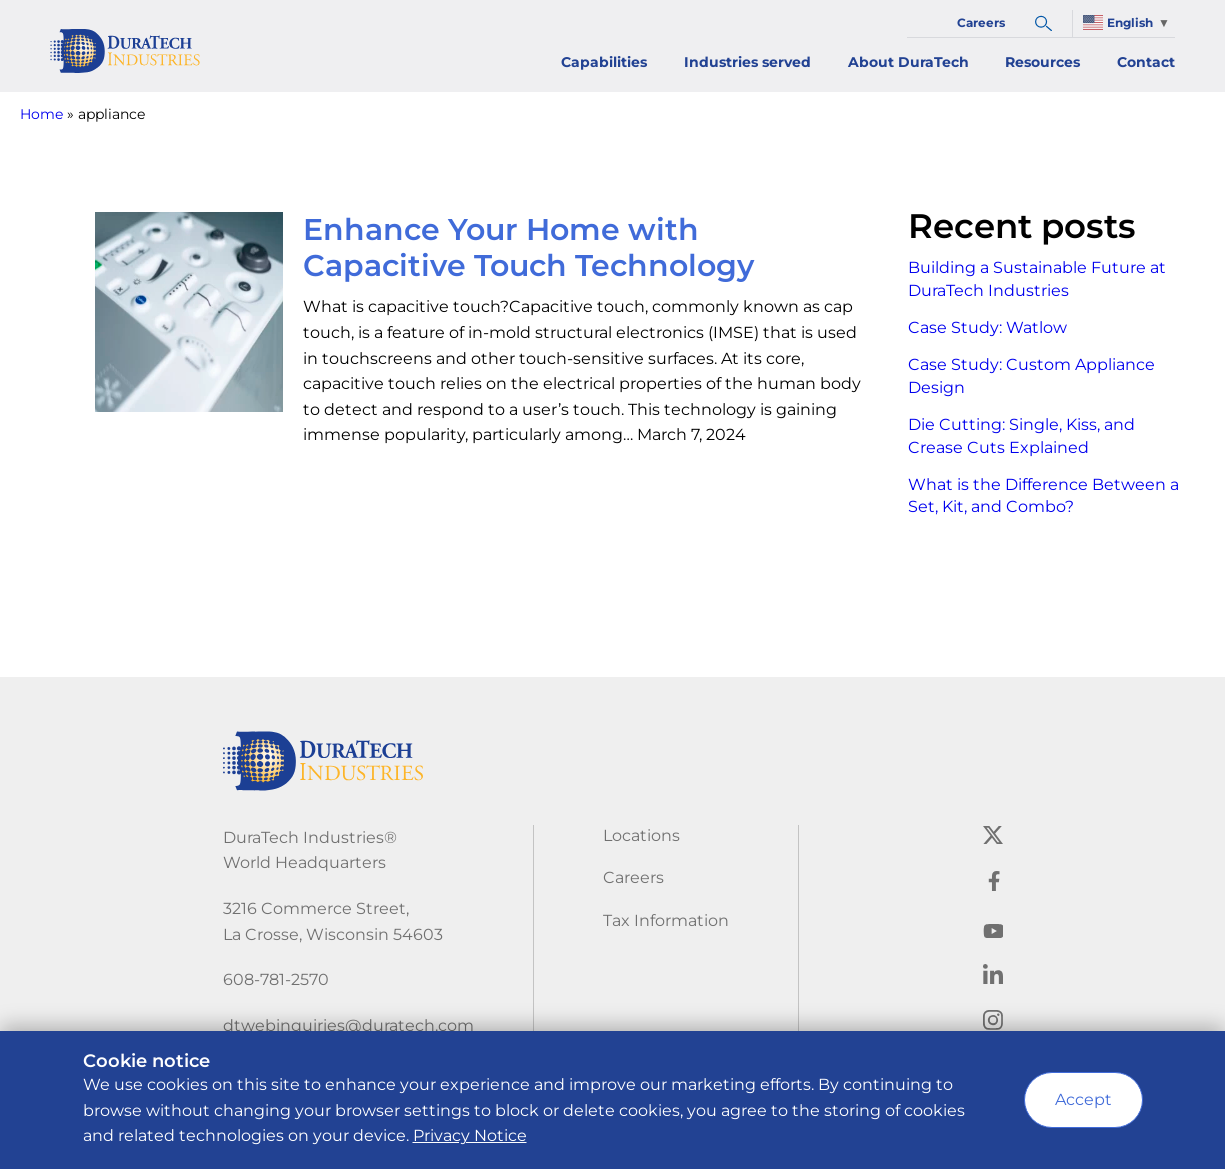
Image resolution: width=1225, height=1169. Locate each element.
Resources (1042, 62)
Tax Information (666, 920)
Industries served (747, 62)
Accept (1083, 1099)
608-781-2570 (276, 979)
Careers (981, 22)
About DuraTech (908, 62)
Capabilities (604, 62)
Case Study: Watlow (987, 327)
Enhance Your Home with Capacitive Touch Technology (528, 247)
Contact (1146, 62)
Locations (641, 835)
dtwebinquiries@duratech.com (348, 1025)
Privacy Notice (470, 1135)
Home (41, 114)
